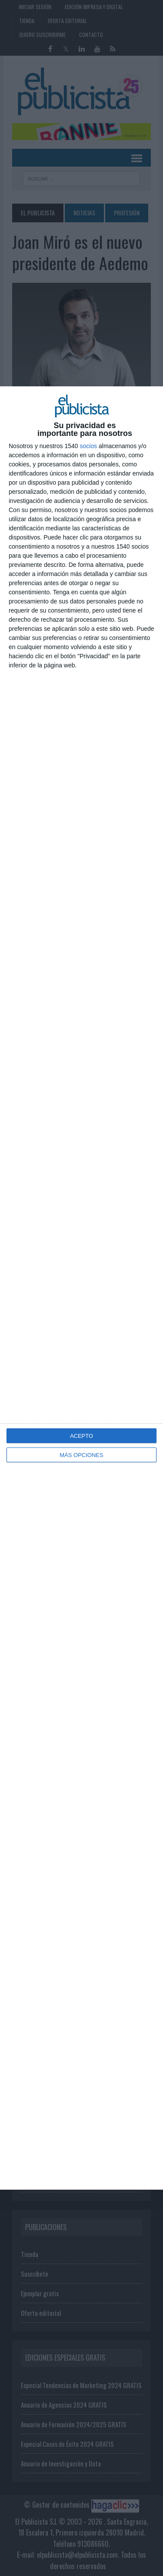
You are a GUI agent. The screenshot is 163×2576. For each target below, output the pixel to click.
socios (88, 446)
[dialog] (81, 1288)
